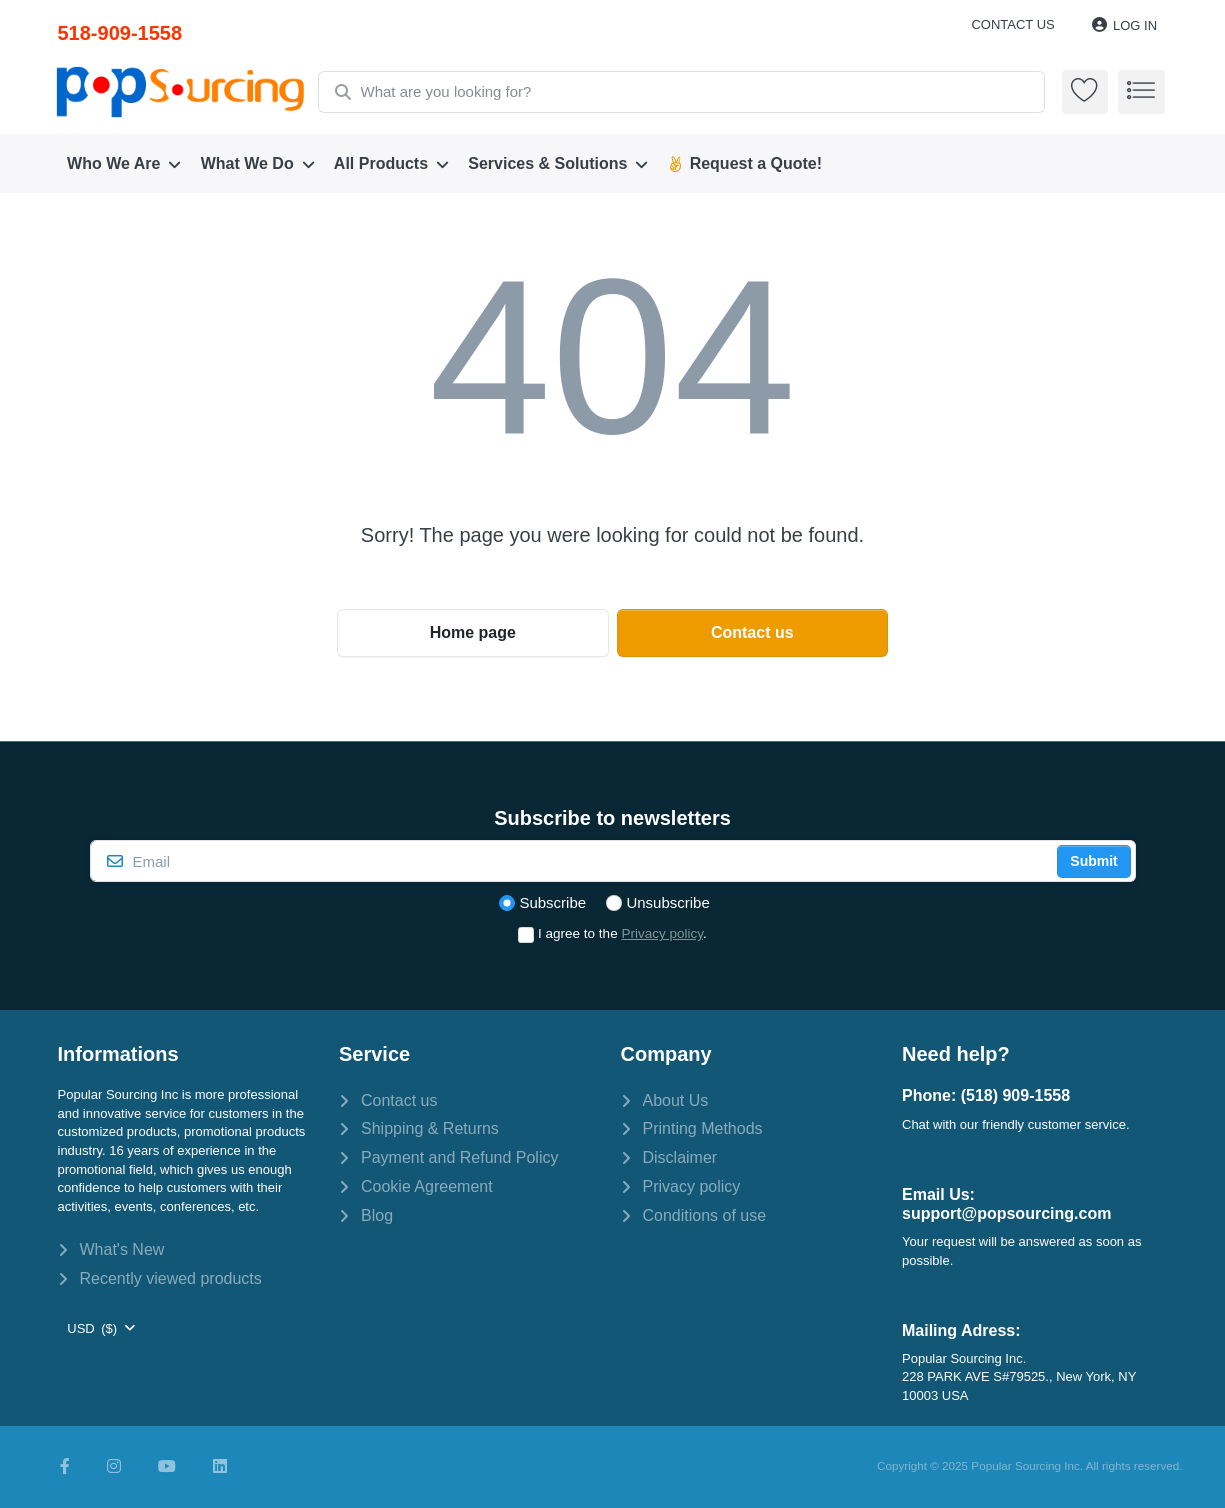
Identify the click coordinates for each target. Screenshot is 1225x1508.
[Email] (572, 861)
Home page (473, 632)
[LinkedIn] (220, 1467)
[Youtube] (167, 1467)
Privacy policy (662, 933)
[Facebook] (65, 1467)
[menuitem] (125, 164)
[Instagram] (114, 1467)
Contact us (1012, 24)
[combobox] (682, 92)
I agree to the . (622, 933)
